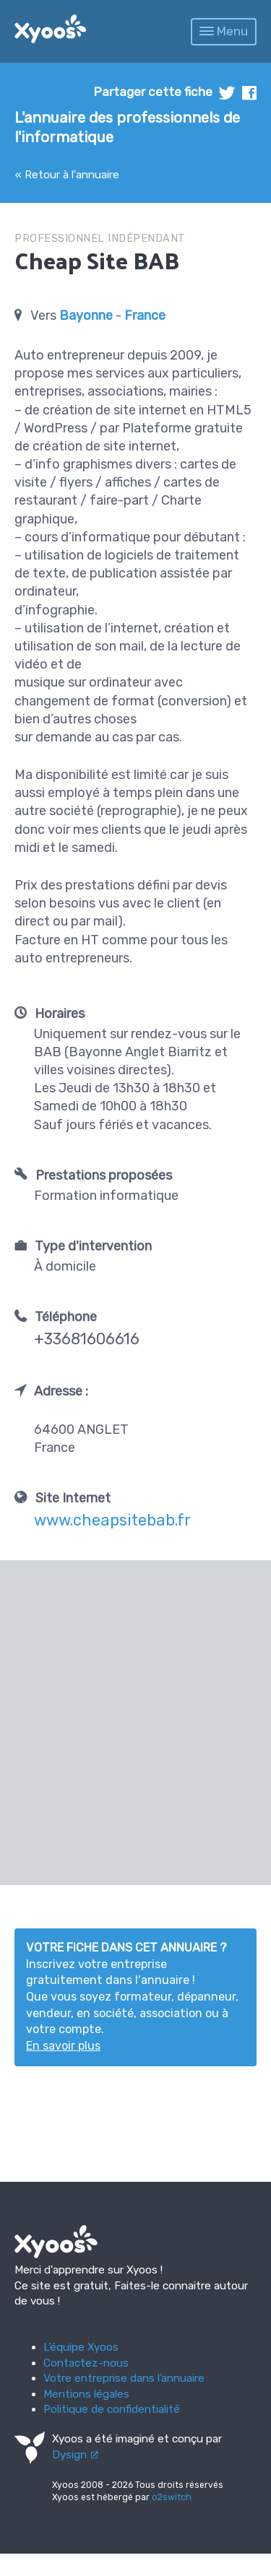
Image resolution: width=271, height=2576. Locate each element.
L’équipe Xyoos (81, 2347)
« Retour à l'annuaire (66, 174)
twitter (227, 93)
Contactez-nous (86, 2363)
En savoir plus (63, 2046)
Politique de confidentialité (111, 2409)
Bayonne (86, 315)
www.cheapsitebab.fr (112, 1520)
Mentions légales (86, 2394)
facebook (249, 93)
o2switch (172, 2497)
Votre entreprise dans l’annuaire (124, 2378)
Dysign (69, 2454)
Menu (223, 31)
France (144, 315)
